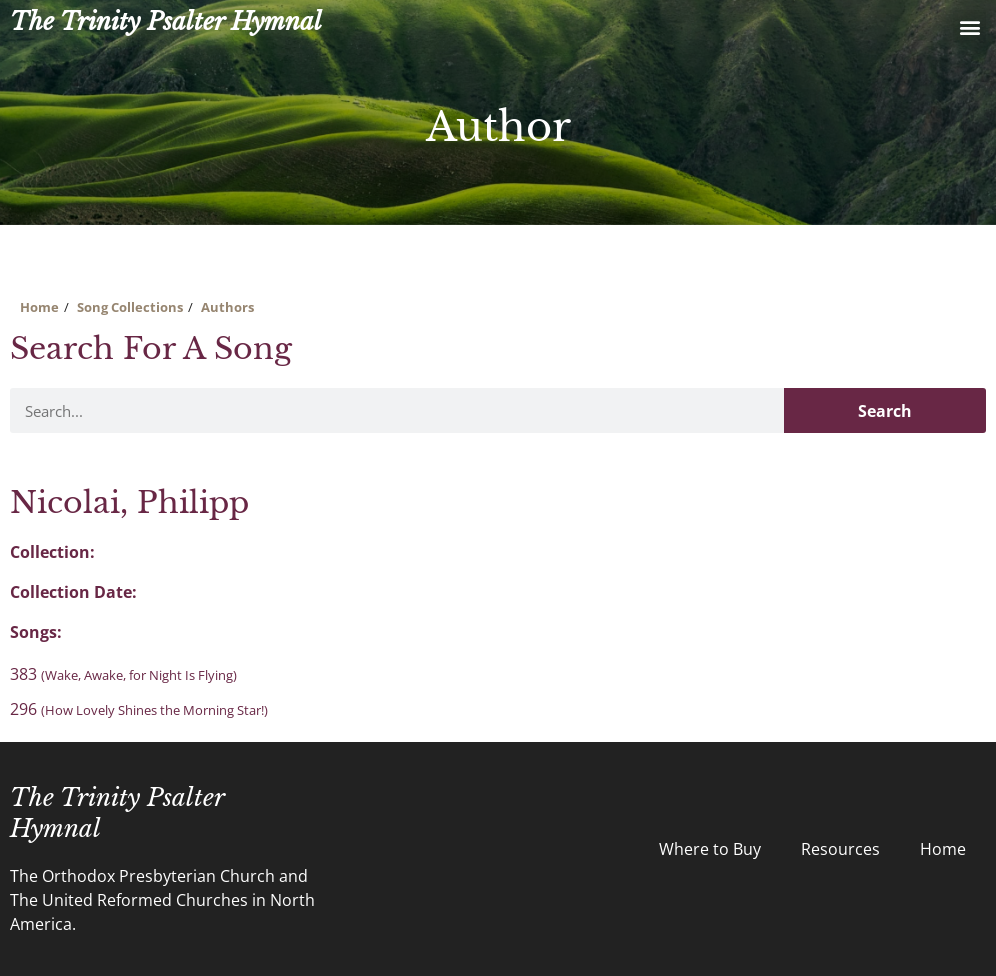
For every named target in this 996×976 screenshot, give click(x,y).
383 (123, 674)
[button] (969, 26)
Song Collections (130, 307)
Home (39, 307)
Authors (227, 307)
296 (139, 709)
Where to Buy (710, 849)
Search (885, 411)
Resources (840, 849)
